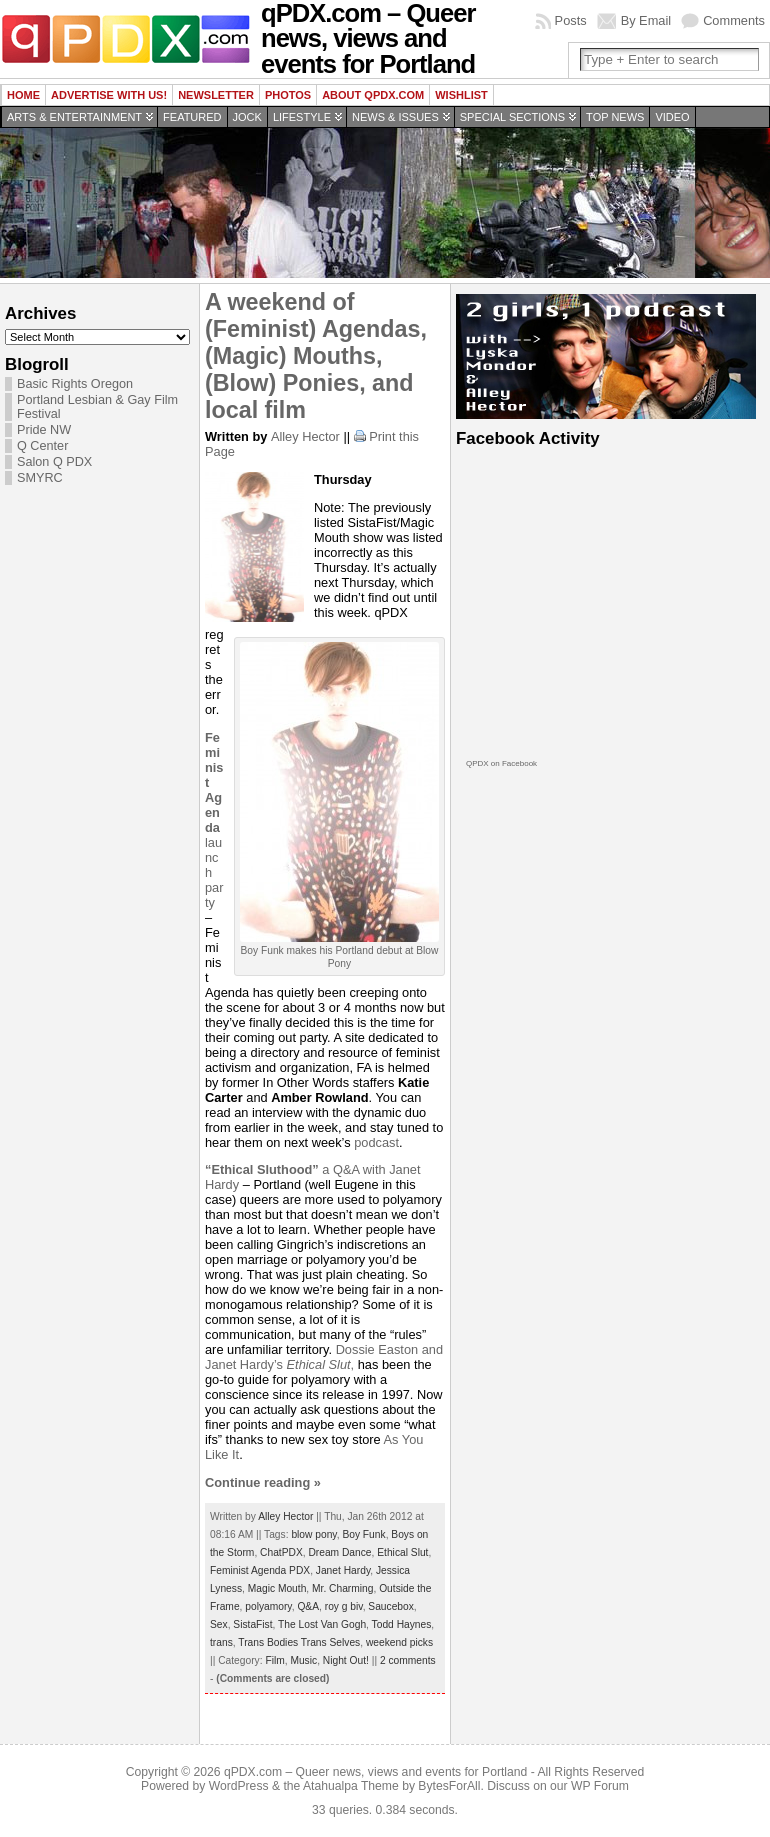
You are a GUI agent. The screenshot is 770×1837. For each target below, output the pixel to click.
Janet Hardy (343, 1570)
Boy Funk (363, 1534)
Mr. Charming (342, 1588)
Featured (192, 117)
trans (221, 1642)
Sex (219, 1624)
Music (303, 1660)
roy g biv (344, 1606)
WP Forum (600, 1786)
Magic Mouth (277, 1588)
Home (23, 95)
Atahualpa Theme (351, 1786)
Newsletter (216, 95)
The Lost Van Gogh (322, 1624)
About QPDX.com (373, 95)
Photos (288, 95)
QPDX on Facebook (501, 763)
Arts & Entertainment (74, 117)
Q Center (42, 446)
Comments (734, 20)
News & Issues (395, 117)
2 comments (408, 1660)
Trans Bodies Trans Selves (299, 1642)
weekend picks (399, 1642)
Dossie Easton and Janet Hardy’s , (324, 1357)
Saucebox (391, 1606)
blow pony (313, 1534)
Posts (571, 20)
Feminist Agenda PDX (260, 1570)
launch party (214, 820)
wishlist (461, 95)
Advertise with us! (109, 95)
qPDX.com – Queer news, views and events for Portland (375, 1772)
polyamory (268, 1606)
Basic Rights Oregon (75, 384)
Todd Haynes (402, 1624)
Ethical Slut (402, 1552)
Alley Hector (305, 436)
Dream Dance (339, 1552)
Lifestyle (302, 117)
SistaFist (252, 1624)
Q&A (308, 1606)
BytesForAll (449, 1786)
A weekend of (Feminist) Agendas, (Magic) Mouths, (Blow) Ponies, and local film (316, 356)
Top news (615, 117)
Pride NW (44, 430)
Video (672, 117)
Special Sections (512, 117)
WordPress (239, 1786)
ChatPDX (281, 1552)
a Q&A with (297, 1169)
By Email (646, 20)
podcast (376, 1142)
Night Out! (346, 1660)
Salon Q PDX (54, 462)
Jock (247, 117)
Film (274, 1660)
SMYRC (40, 478)
